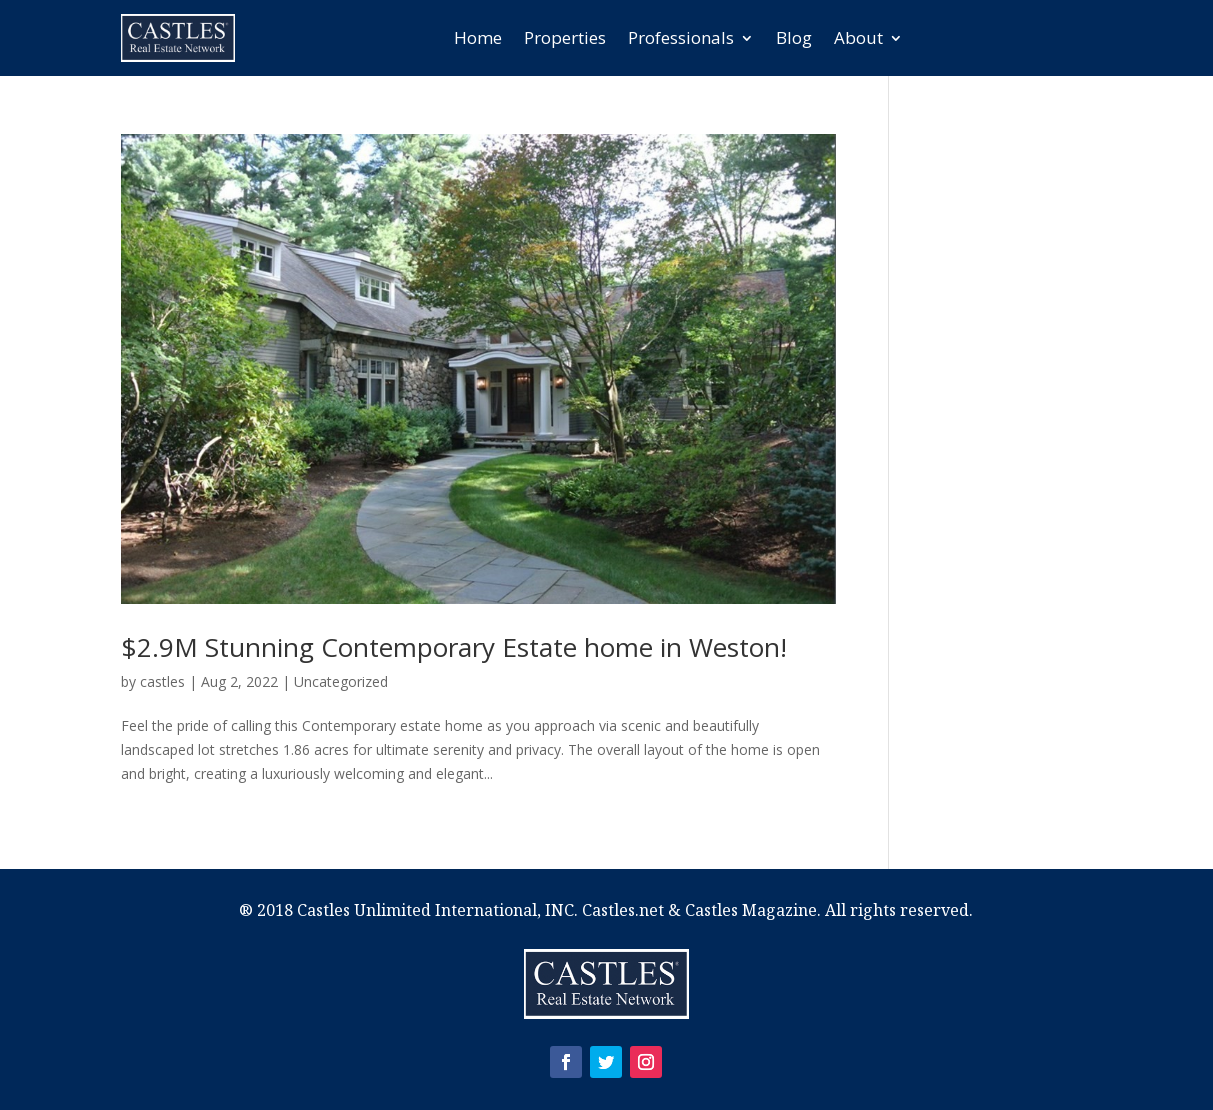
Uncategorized (341, 681)
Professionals (681, 37)
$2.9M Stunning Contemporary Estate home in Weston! (454, 647)
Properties (565, 37)
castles (162, 681)
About (858, 37)
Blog (794, 37)
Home (478, 37)
